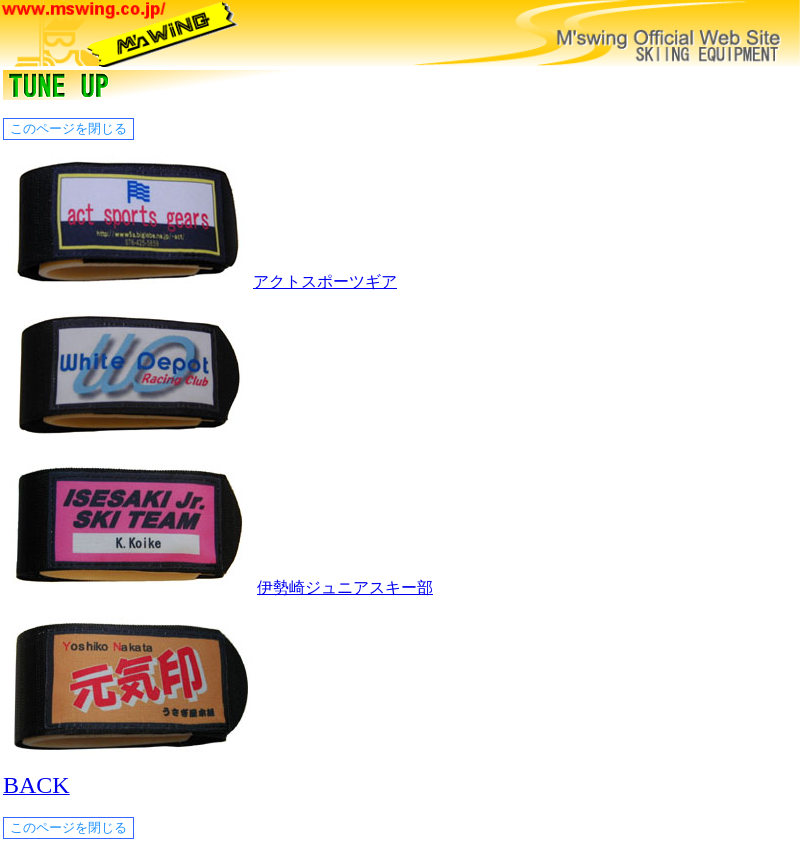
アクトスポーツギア (325, 281)
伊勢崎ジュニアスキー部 (345, 587)
